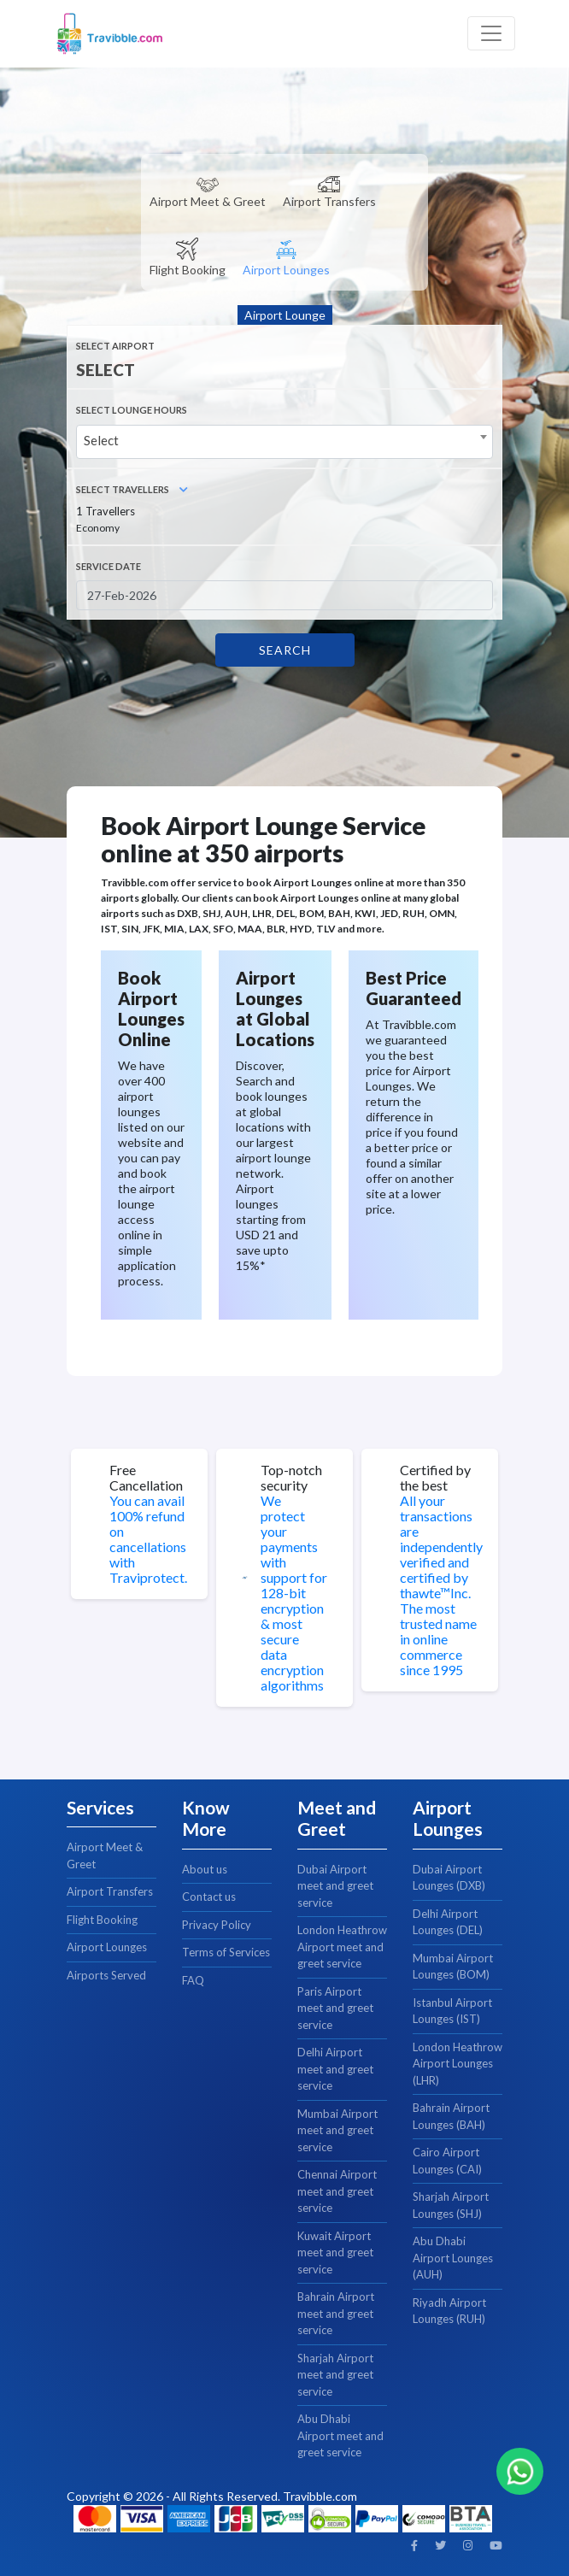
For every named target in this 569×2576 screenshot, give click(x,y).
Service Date (108, 566)
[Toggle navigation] (491, 33)
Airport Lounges (107, 1947)
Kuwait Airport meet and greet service (335, 2252)
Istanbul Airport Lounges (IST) (452, 2011)
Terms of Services (226, 1952)
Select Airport (115, 345)
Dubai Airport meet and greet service (335, 1885)
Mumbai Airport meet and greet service (337, 2130)
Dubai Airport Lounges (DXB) (449, 1877)
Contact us (209, 1896)
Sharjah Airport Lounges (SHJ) (451, 2205)
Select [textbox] (101, 440)
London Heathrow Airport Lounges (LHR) (457, 2063)
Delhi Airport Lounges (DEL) (448, 1922)
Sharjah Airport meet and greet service (335, 2374)
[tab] (208, 188)
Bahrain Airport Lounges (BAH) (451, 2116)
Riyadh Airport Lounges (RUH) (449, 2311)
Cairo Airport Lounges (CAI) (447, 2160)
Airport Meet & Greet (105, 1855)
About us (204, 1869)
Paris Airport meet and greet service (335, 2008)
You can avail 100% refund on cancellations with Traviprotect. (148, 1539)
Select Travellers (132, 489)
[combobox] (284, 442)
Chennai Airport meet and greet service (337, 2190)
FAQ (193, 1980)
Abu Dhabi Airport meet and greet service (340, 2435)
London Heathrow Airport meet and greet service (342, 1946)
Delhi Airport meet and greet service (335, 2068)
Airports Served (106, 1975)
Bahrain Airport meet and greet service (335, 2313)
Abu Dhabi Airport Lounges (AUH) (453, 2257)
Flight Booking (102, 1919)
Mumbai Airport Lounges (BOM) (453, 1966)
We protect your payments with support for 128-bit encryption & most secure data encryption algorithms (294, 1593)
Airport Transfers (110, 1891)
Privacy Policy (216, 1925)
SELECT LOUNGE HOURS (131, 409)
